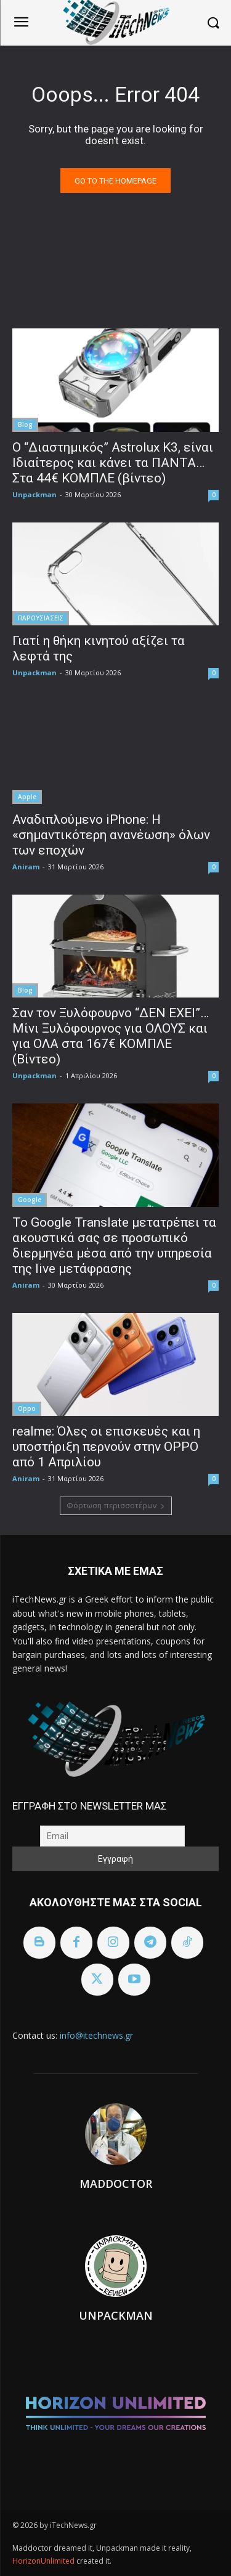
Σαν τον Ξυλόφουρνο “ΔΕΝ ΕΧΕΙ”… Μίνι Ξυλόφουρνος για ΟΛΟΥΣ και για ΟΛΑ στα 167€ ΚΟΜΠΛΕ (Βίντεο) (110, 1036)
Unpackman (34, 494)
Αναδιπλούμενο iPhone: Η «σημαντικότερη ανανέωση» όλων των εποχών (111, 835)
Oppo (27, 1408)
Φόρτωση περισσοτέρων (116, 1505)
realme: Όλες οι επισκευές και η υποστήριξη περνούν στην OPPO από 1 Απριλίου (106, 1446)
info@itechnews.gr (96, 2035)
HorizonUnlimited (44, 2561)
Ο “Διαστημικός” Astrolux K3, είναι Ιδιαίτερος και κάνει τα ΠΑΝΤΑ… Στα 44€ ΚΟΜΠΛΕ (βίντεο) (112, 463)
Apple (27, 796)
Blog (25, 424)
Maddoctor (115, 2183)
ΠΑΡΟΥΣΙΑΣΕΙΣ (40, 618)
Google (29, 1199)
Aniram (25, 866)
